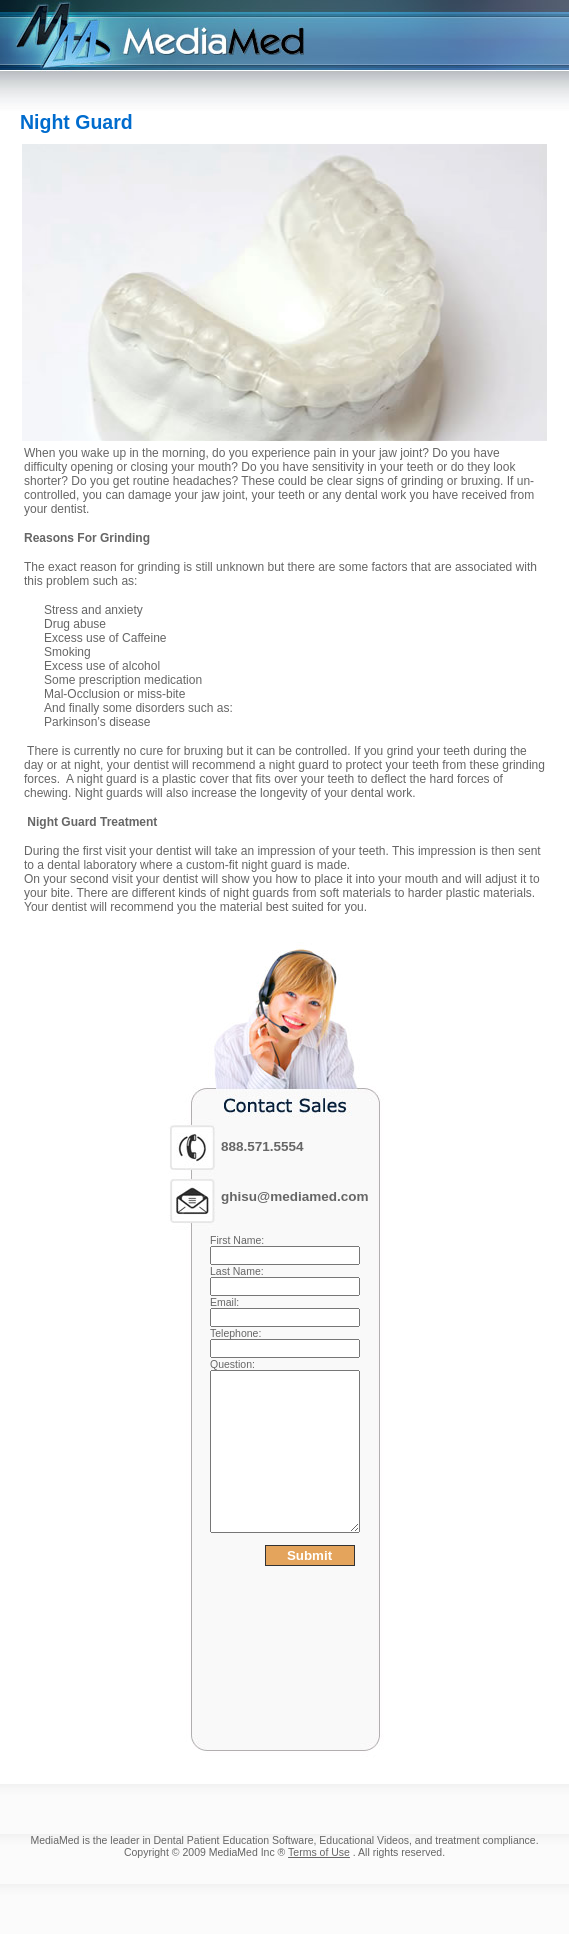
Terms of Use (319, 1852)
